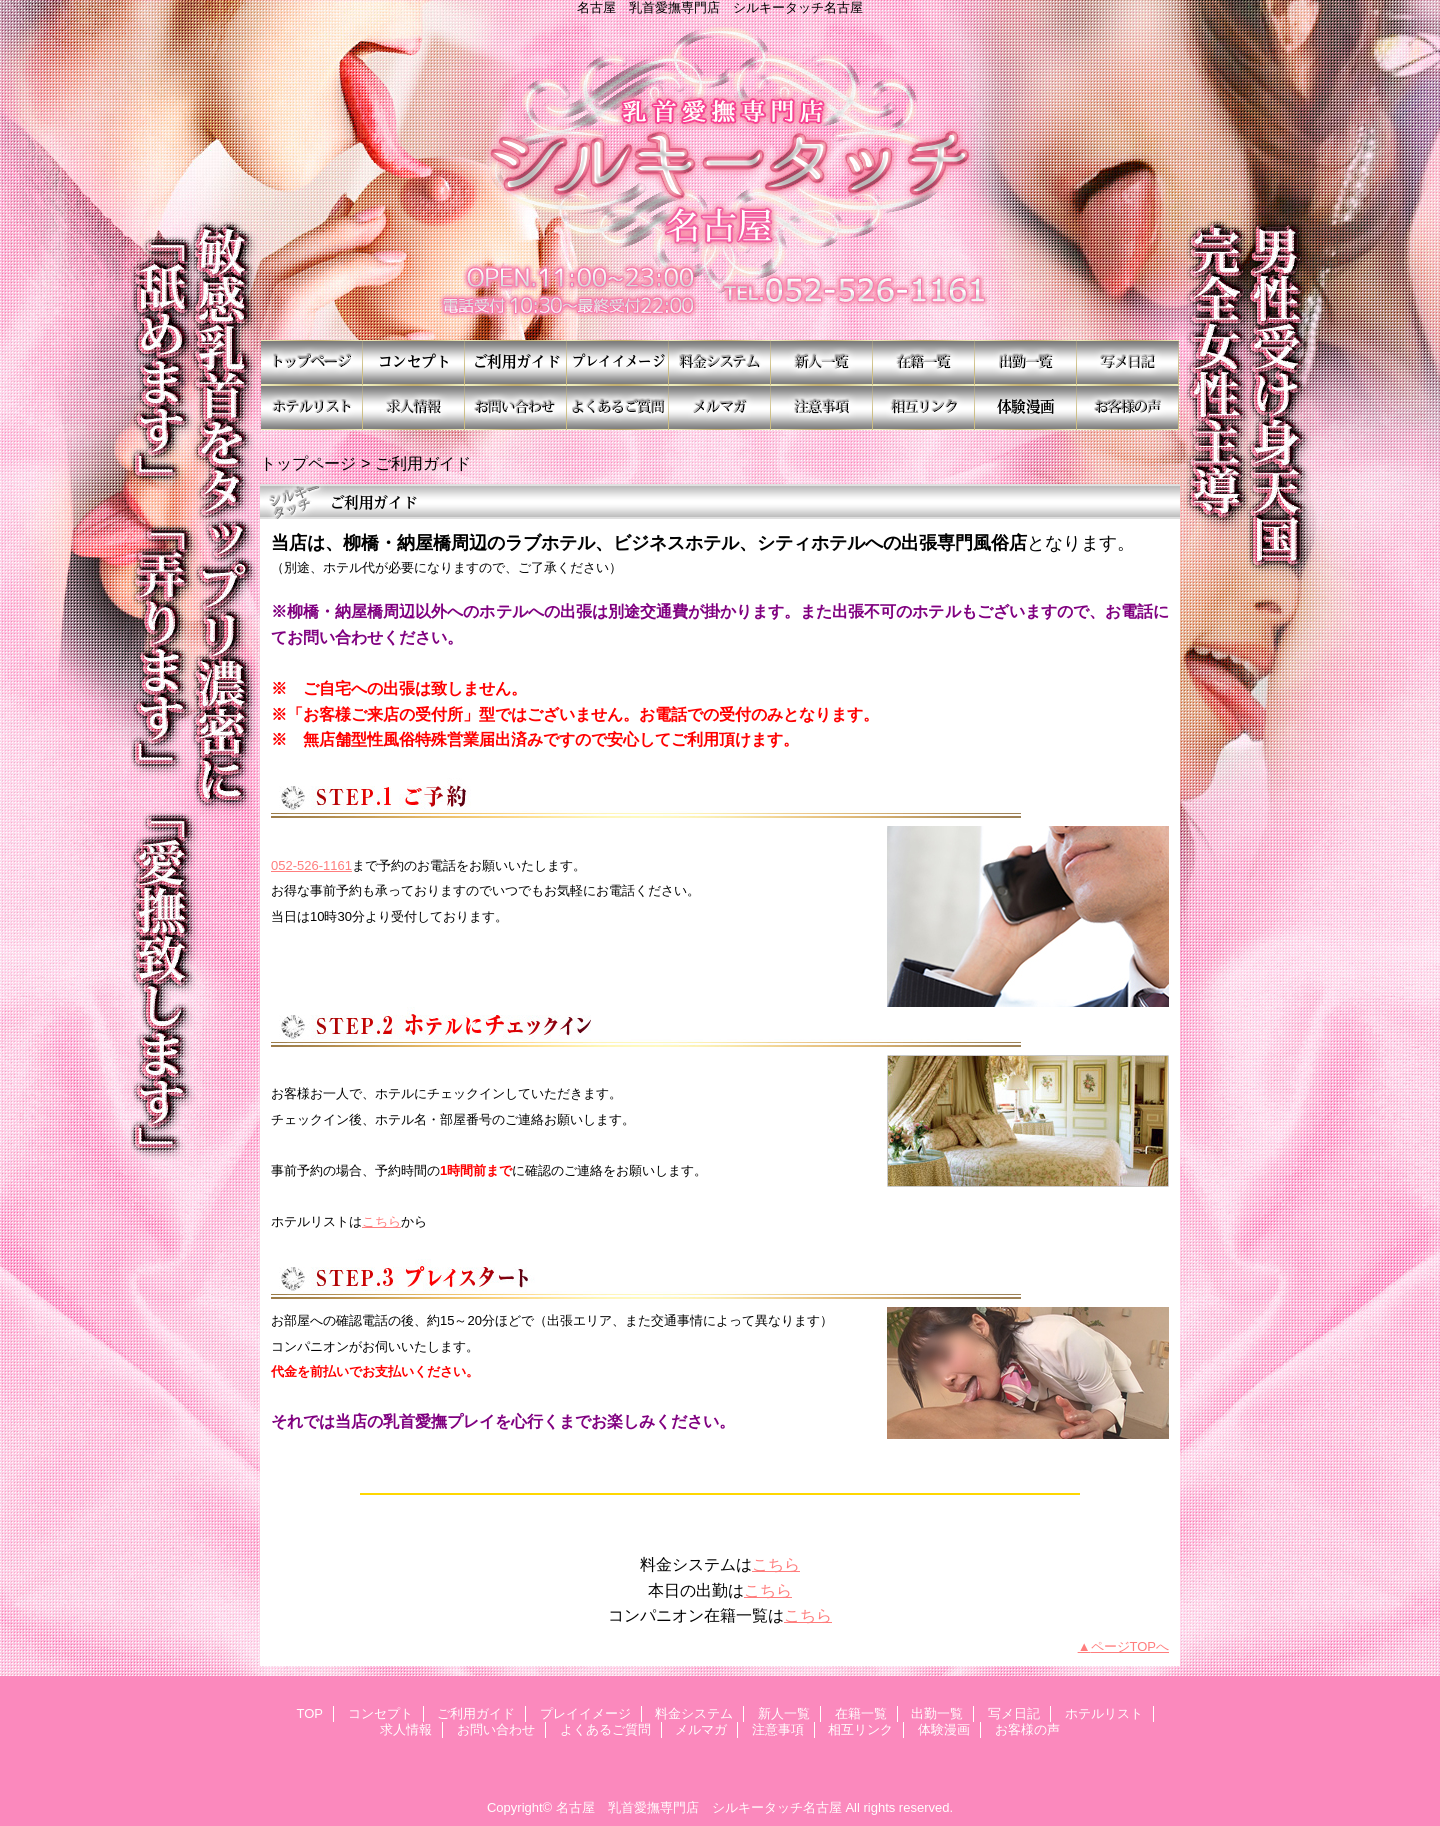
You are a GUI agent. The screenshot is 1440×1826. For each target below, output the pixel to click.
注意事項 (822, 407)
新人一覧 (822, 362)
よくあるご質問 (618, 407)
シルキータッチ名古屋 (720, 177)
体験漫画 (1026, 407)
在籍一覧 (924, 362)
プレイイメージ (618, 362)
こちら (381, 1221)
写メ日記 (1128, 362)
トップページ (308, 463)
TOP (312, 362)
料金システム (720, 362)
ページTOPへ (1130, 1646)
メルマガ (720, 407)
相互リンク (924, 407)
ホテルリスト (312, 407)
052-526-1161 (311, 865)
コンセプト (414, 362)
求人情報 (414, 407)
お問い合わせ (516, 407)
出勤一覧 (1026, 362)
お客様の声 (1128, 407)
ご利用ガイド (516, 362)
